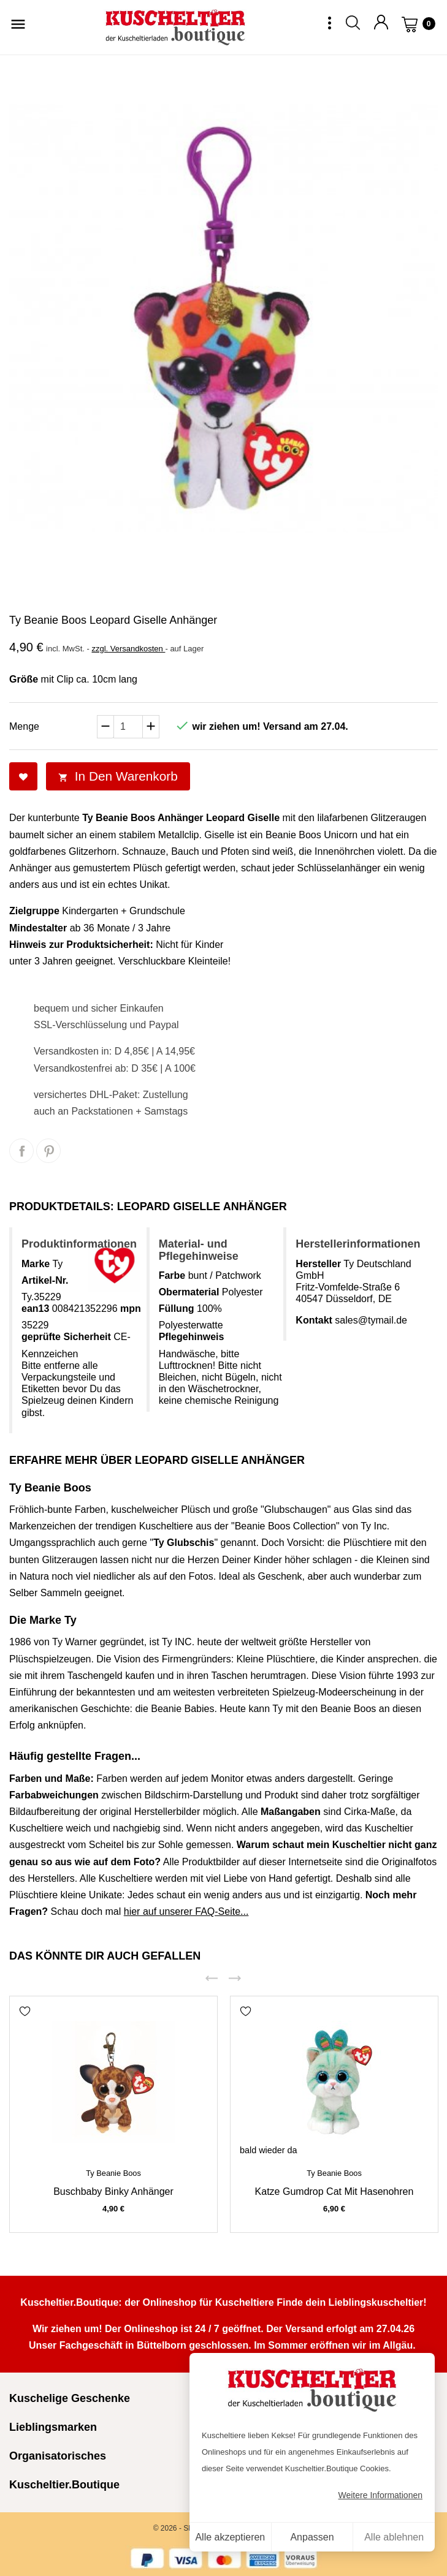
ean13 (35, 1308)
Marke (35, 1264)
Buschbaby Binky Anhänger (113, 2191)
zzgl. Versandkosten (128, 648)
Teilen (21, 1150)
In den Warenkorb (118, 776)
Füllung (176, 1308)
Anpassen (312, 2537)
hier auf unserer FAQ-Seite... (186, 1911)
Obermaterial (189, 1292)
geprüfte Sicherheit (66, 1337)
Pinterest (48, 1150)
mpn (130, 1308)
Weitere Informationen (380, 2495)
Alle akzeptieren (230, 2537)
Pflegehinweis (191, 1337)
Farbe (172, 1275)
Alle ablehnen (394, 2537)
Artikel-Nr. (44, 1280)
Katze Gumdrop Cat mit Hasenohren (334, 2191)
